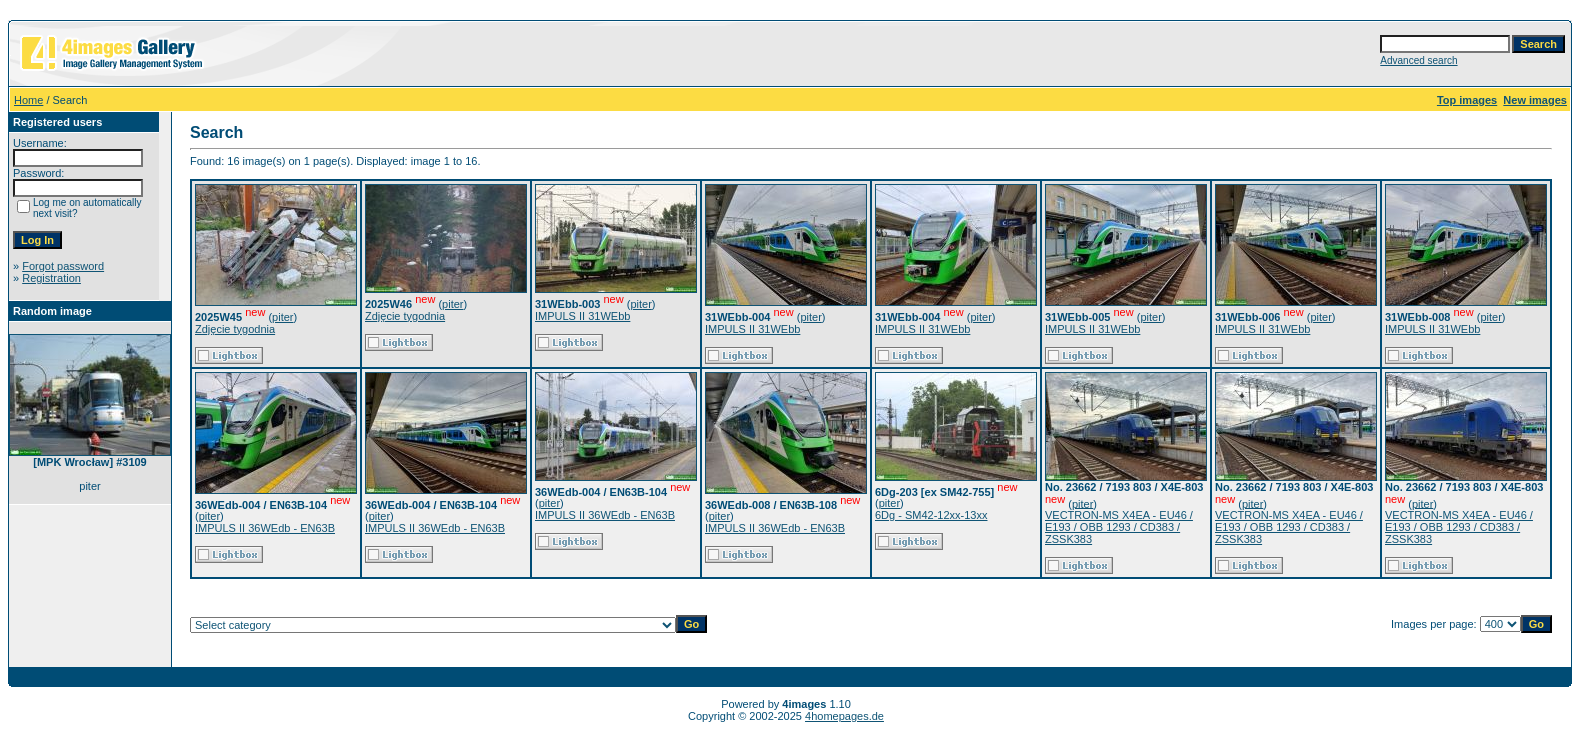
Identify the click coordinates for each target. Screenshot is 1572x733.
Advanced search (1418, 60)
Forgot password (63, 266)
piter (282, 317)
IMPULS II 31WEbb (582, 316)
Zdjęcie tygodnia (235, 329)
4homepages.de (844, 716)
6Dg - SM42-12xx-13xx (931, 515)
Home (28, 100)
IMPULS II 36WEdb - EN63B (265, 528)
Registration (51, 278)
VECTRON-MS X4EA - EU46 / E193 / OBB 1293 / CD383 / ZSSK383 (1119, 527)
